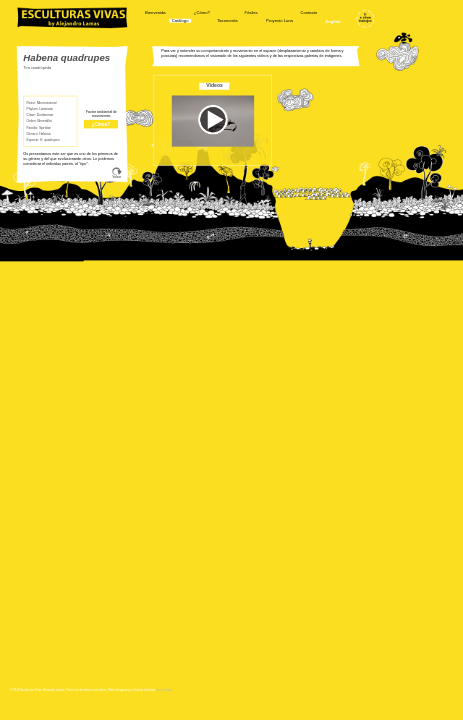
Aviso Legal (164, 690)
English (333, 21)
